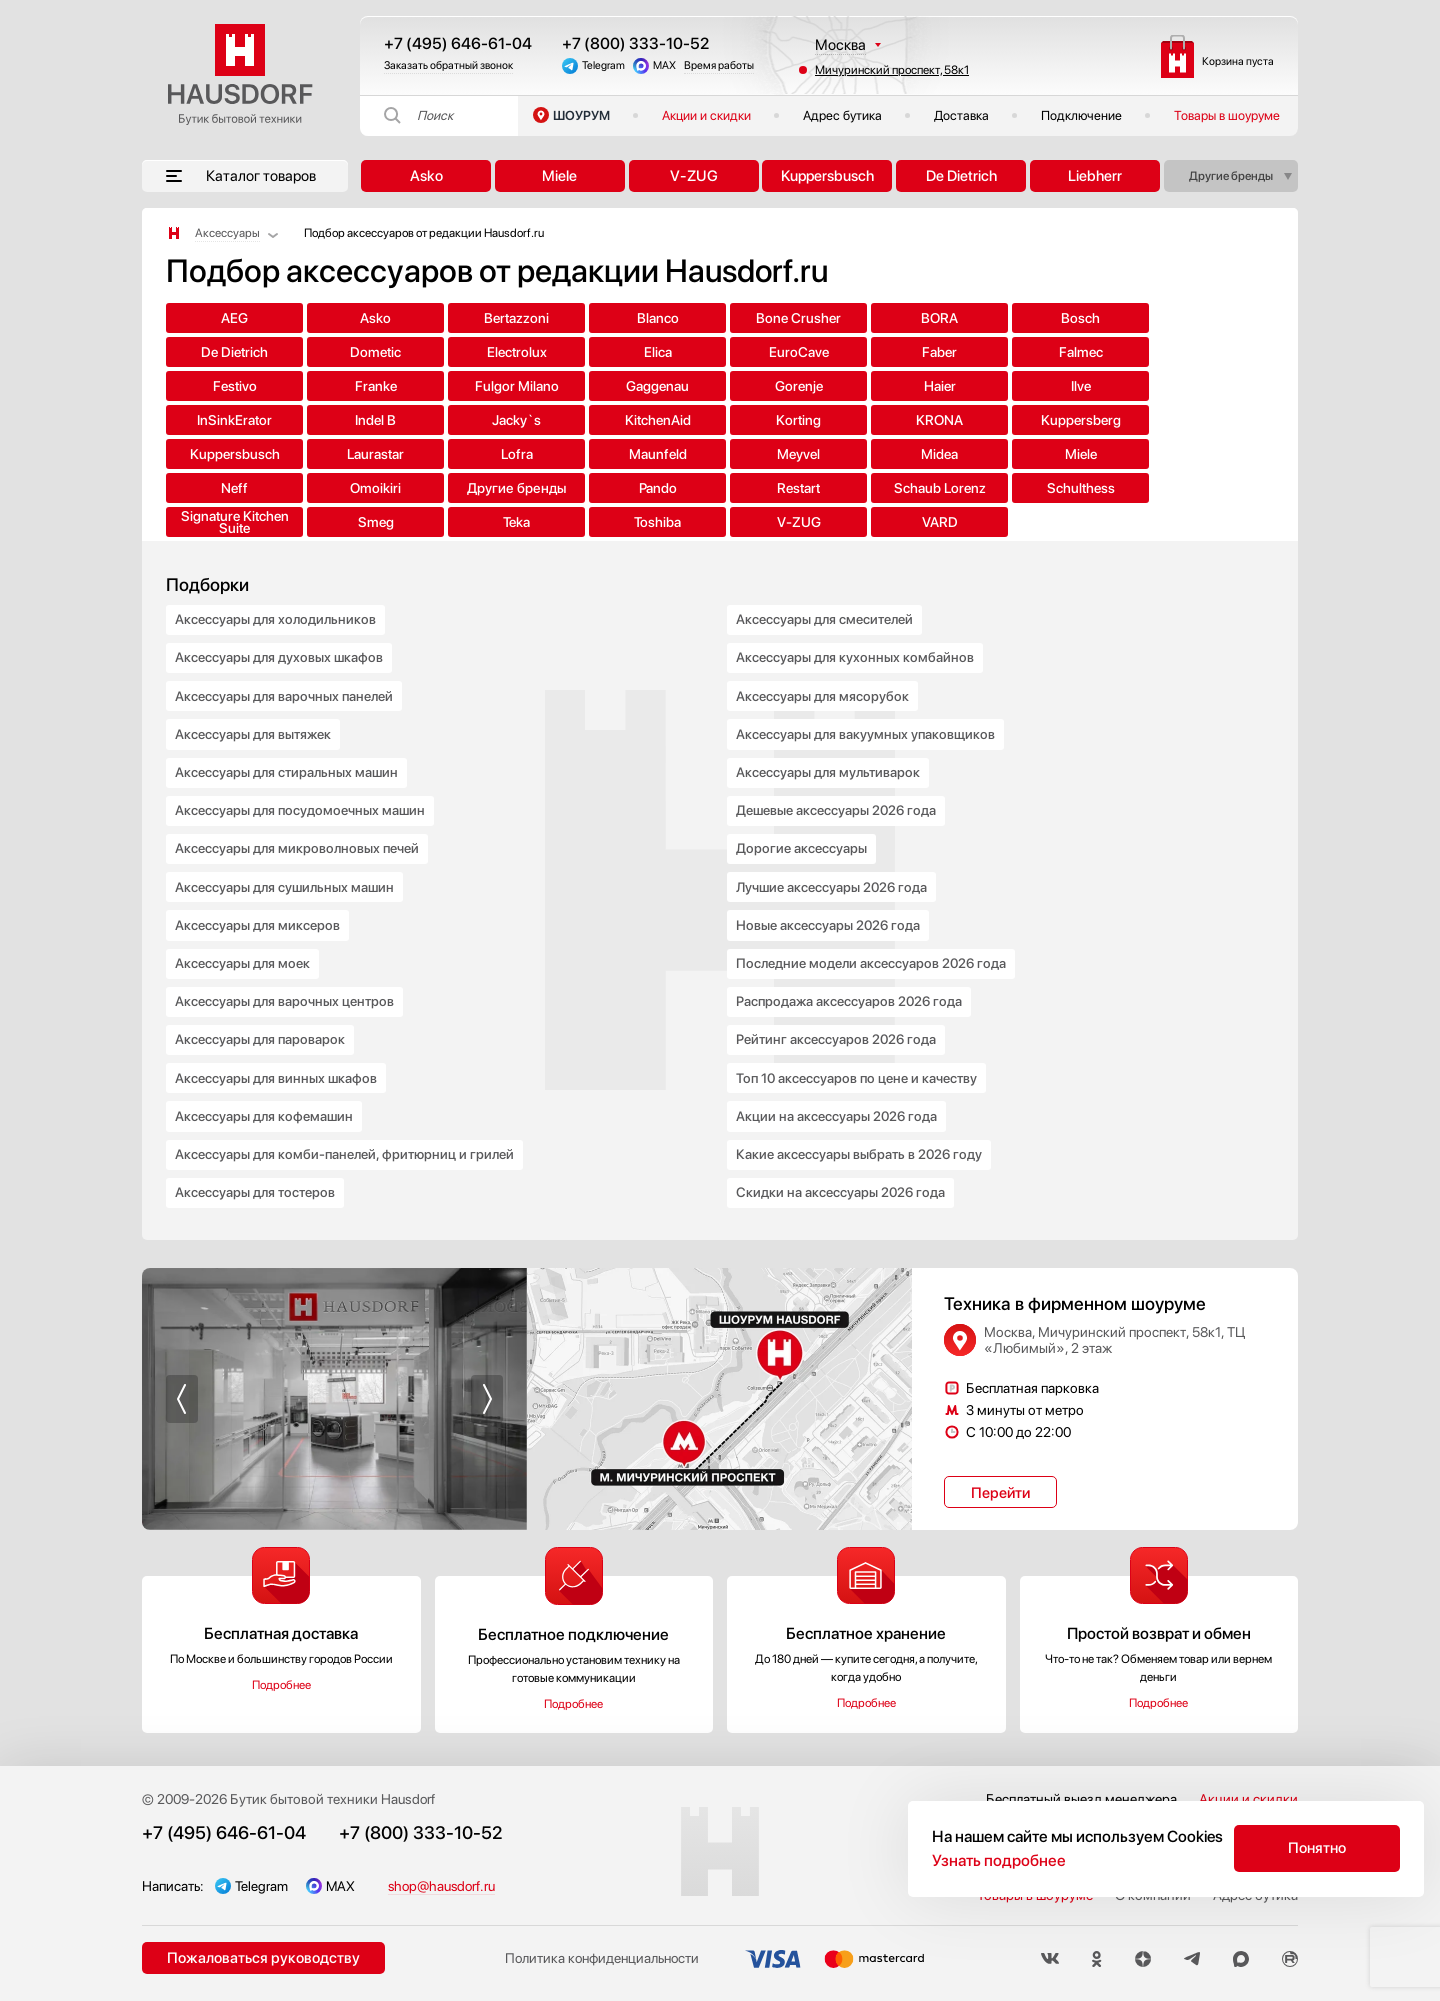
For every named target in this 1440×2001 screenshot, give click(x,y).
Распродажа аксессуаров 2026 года (851, 987)
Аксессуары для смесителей (828, 587)
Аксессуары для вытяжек (255, 707)
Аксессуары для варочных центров (286, 987)
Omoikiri (225, 454)
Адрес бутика (842, 115)
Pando (473, 454)
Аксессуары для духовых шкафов (280, 627)
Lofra (596, 420)
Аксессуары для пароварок (261, 1027)
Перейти (1000, 1488)
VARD (473, 488)
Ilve (473, 386)
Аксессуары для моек (244, 947)
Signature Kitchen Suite (967, 454)
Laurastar (472, 420)
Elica (349, 352)
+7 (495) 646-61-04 (458, 43)
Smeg (1091, 454)
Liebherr (1095, 176)
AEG (225, 318)
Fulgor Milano (1091, 352)
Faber (596, 352)
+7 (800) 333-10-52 (635, 43)
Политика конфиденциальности (598, 1954)
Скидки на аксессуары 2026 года (842, 1187)
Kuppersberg (226, 420)
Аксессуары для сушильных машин (287, 867)
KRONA (1214, 386)
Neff (1214, 420)
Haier (349, 386)
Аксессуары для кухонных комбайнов (856, 627)
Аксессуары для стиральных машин (289, 747)
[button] (182, 1394)
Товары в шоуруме (1227, 115)
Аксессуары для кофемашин (266, 1107)
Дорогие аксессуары (802, 827)
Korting (1090, 386)
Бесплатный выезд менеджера (1081, 1794)
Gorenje (226, 386)
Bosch (967, 318)
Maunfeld (720, 420)
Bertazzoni (472, 318)
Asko (426, 176)
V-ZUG (694, 176)
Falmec (720, 352)
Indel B (719, 386)
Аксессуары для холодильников (277, 587)
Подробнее (281, 1680)
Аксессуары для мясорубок (823, 667)
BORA (843, 318)
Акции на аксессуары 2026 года (838, 1107)
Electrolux (226, 352)
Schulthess (844, 454)
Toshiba (225, 488)
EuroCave (473, 352)
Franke (967, 352)
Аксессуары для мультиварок (830, 747)
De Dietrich (961, 176)
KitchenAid (967, 386)
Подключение (1081, 115)
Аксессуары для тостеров (257, 1187)
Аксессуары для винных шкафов (277, 1067)
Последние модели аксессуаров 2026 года (875, 947)
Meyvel (843, 420)
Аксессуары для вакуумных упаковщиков (867, 707)
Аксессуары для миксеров (259, 907)
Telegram (603, 65)
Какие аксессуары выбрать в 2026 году (861, 1147)
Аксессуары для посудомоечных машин (302, 787)
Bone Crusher (719, 318)
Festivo (844, 352)
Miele (559, 176)
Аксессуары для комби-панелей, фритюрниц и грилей (349, 1147)
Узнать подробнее (999, 1860)
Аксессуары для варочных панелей (287, 667)
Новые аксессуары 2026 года (830, 907)
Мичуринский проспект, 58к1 (892, 70)
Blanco (596, 318)
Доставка (961, 115)
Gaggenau (1214, 352)
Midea (967, 420)
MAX (664, 65)
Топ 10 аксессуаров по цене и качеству (860, 1067)
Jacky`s (843, 386)
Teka (1214, 454)
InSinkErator (596, 386)
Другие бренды (1231, 176)
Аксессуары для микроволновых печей (300, 827)
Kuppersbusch (827, 176)
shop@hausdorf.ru (446, 1881)
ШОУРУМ (581, 115)
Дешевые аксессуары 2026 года (839, 787)
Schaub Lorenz (720, 454)
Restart (596, 454)
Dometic (1214, 318)
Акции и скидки (706, 115)
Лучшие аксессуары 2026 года (834, 867)
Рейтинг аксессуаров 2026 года (838, 1027)
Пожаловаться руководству (262, 1953)
